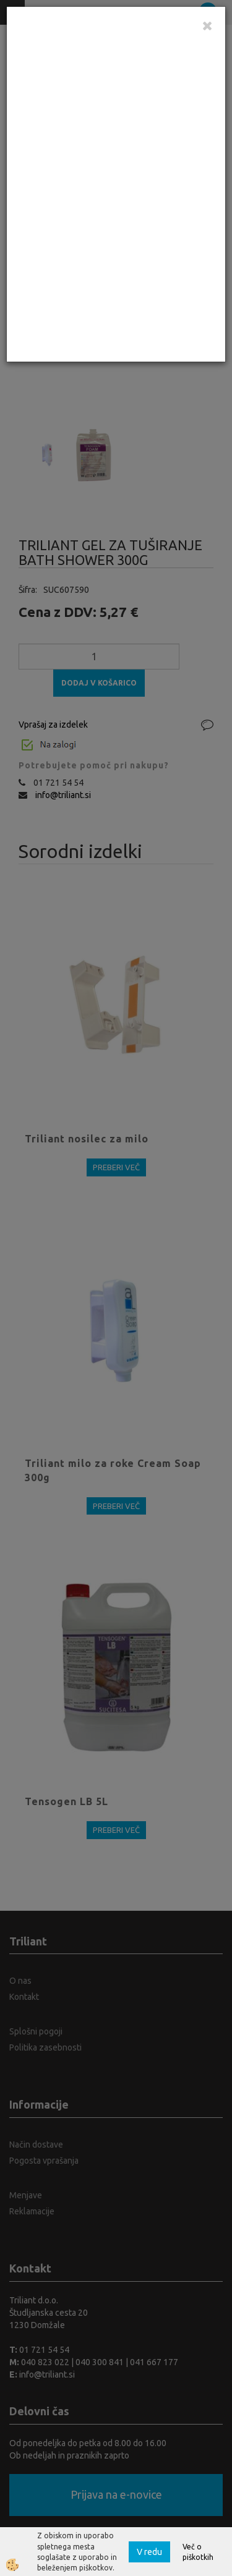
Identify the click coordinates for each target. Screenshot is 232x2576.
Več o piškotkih (198, 2552)
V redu (149, 2552)
